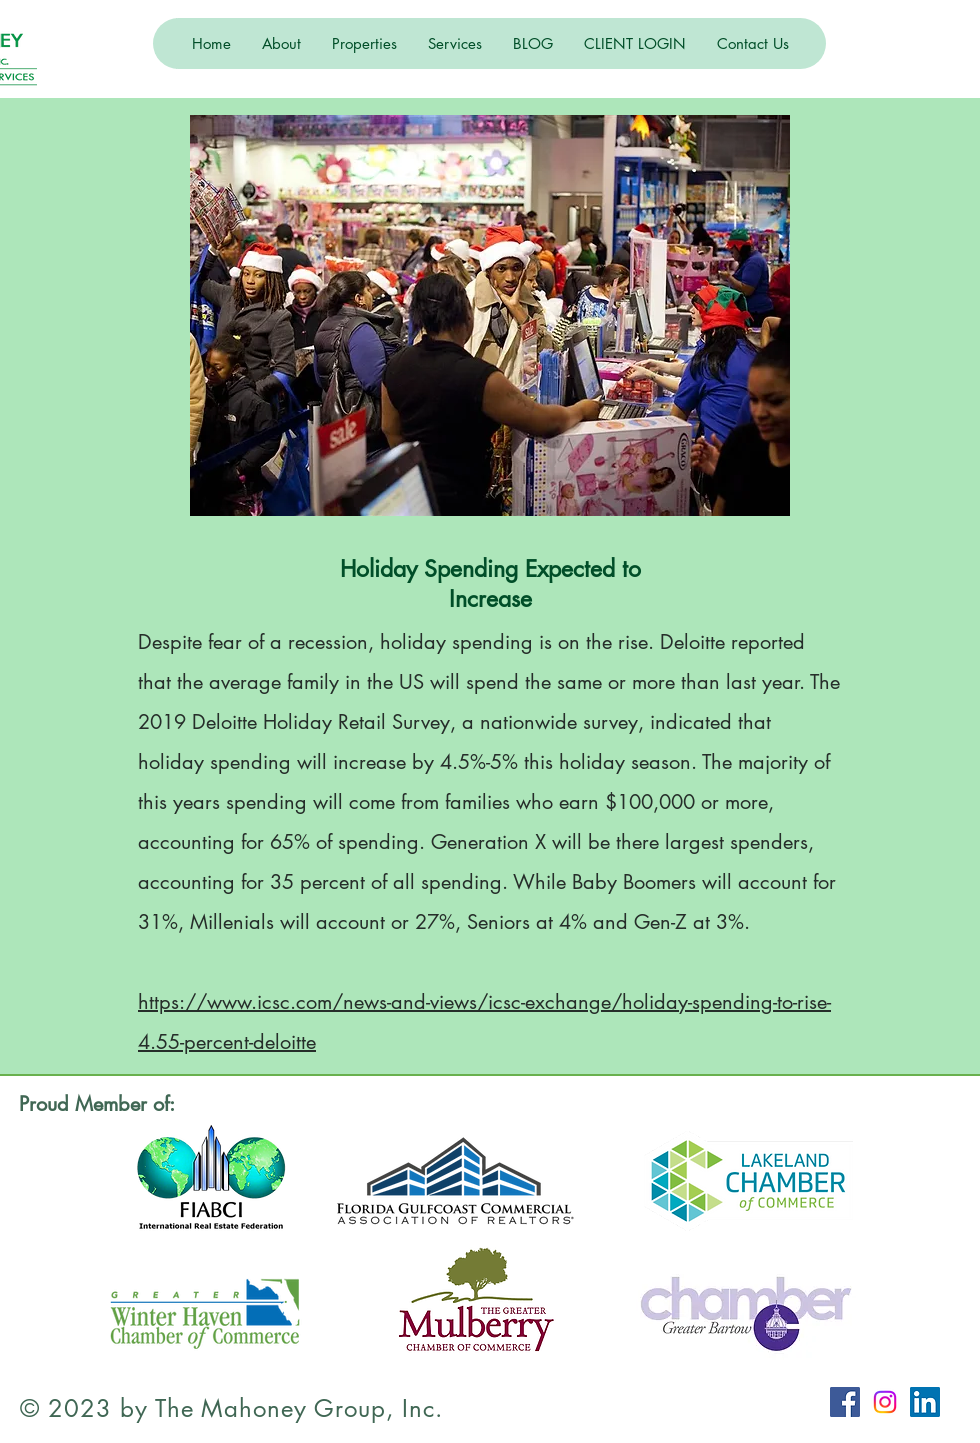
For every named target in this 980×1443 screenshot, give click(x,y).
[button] (281, 43)
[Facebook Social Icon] (845, 1402)
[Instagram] (885, 1402)
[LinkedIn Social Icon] (925, 1402)
